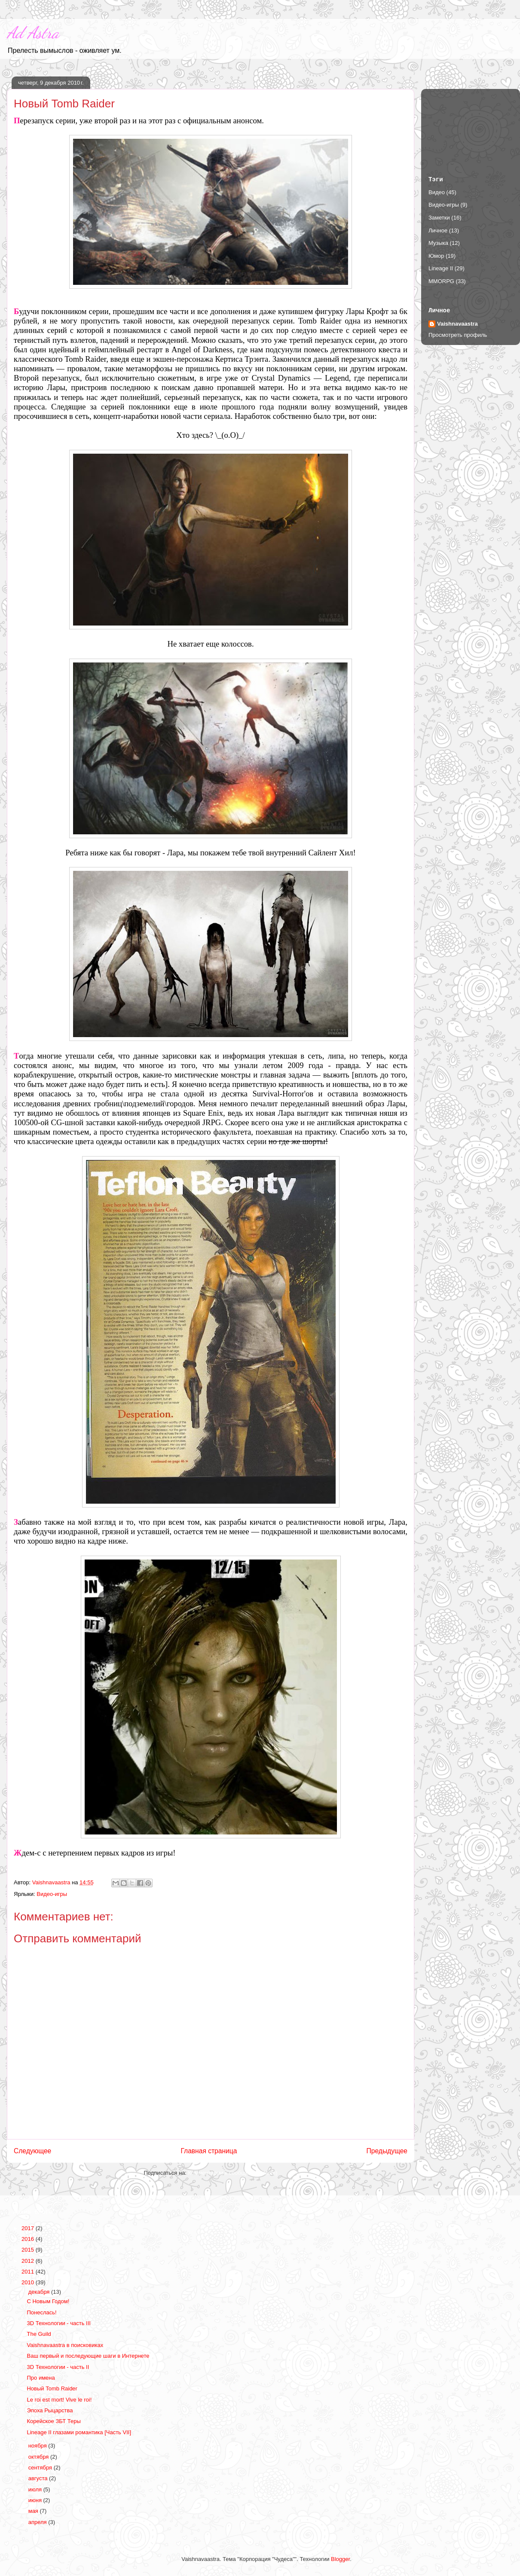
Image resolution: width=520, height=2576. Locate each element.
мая (34, 2511)
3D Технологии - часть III (58, 2323)
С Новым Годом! (48, 2301)
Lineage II (440, 268)
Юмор (436, 256)
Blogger (340, 2559)
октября (39, 2457)
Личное (437, 230)
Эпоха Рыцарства (50, 2410)
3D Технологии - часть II (58, 2367)
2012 (28, 2261)
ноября (38, 2445)
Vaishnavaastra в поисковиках (65, 2345)
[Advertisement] (470, 124)
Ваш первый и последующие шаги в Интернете (88, 2356)
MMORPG (441, 281)
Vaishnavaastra (457, 323)
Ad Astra (33, 33)
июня (35, 2500)
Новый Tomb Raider (52, 2388)
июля (35, 2489)
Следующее (32, 2151)
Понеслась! (41, 2312)
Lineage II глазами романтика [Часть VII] (79, 2432)
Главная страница (208, 2151)
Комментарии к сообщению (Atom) (233, 2173)
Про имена (41, 2378)
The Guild (39, 2334)
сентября (41, 2467)
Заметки (439, 217)
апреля (38, 2522)
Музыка (438, 243)
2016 (28, 2239)
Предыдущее (387, 2151)
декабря (39, 2292)
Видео (436, 192)
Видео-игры (52, 1894)
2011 (28, 2271)
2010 (28, 2282)
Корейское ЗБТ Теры (53, 2421)
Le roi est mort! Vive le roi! (59, 2399)
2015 (28, 2249)
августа (38, 2478)
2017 (28, 2228)
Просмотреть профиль (457, 335)
